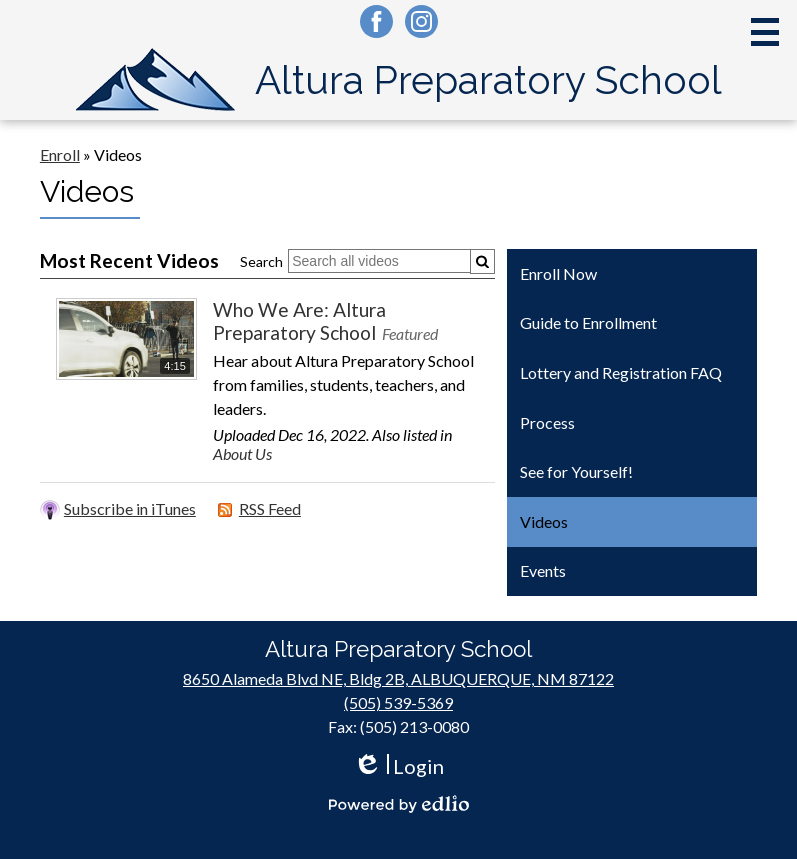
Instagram (421, 24)
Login (398, 766)
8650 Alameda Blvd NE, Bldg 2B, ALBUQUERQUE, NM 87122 (398, 678)
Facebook (376, 24)
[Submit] (482, 261)
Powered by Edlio (399, 804)
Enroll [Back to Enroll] (60, 154)
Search (261, 261)
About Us (242, 453)
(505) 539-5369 (398, 702)
